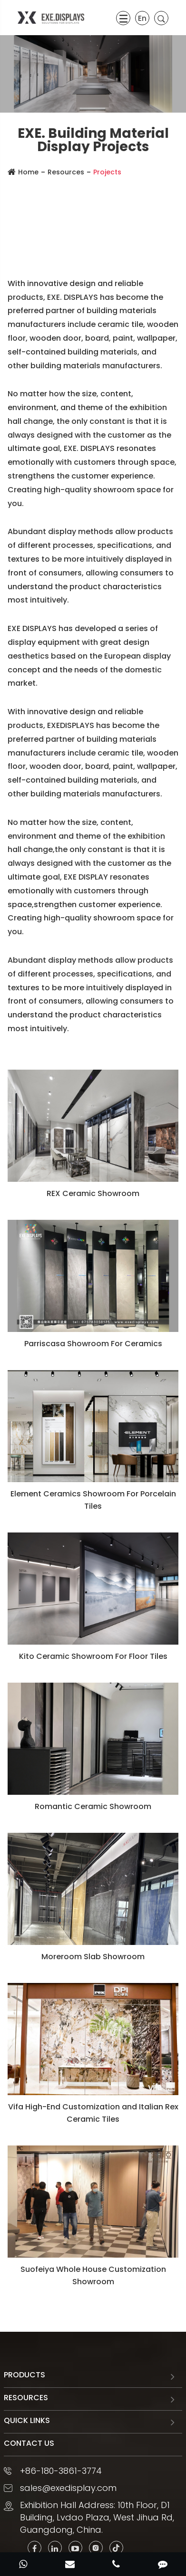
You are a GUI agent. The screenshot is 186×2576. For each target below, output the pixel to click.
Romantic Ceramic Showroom (93, 1806)
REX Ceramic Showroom (93, 1193)
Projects (107, 172)
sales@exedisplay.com (68, 2488)
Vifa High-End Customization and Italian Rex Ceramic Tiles (93, 2113)
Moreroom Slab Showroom (93, 1956)
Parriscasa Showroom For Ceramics (93, 1343)
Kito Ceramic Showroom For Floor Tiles (93, 1656)
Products (24, 2374)
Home (28, 172)
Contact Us (29, 2443)
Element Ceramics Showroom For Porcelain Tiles (93, 1500)
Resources (66, 172)
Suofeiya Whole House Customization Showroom (93, 2275)
